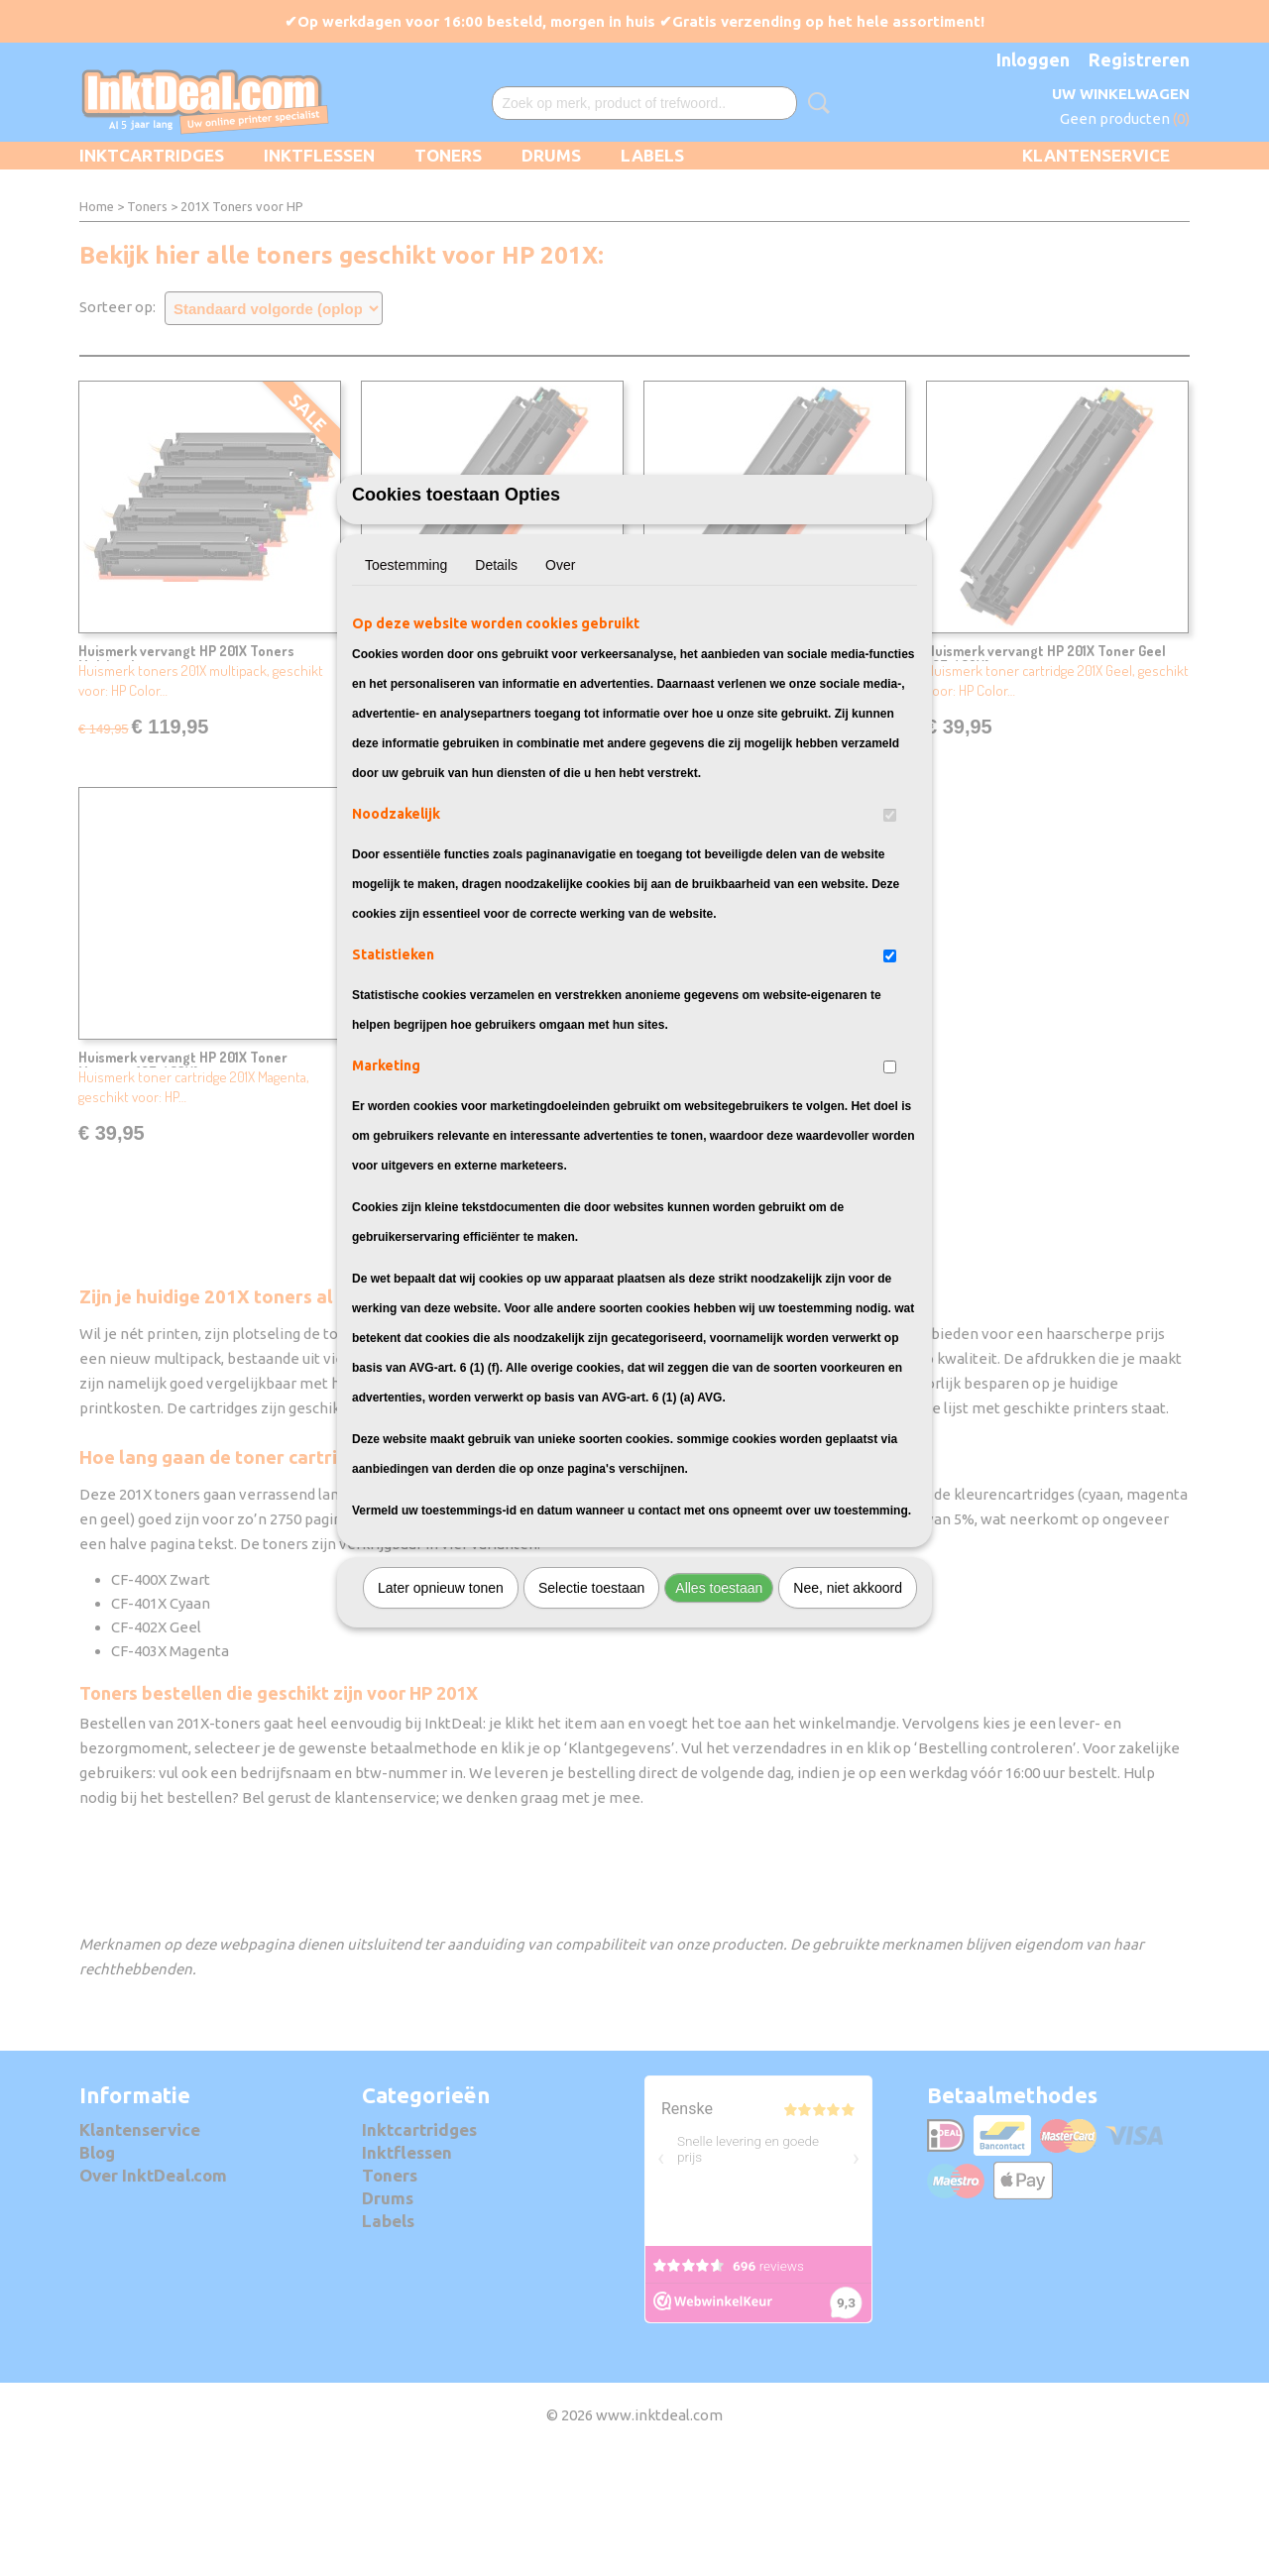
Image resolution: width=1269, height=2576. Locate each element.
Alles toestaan (718, 1697)
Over (560, 674)
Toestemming (406, 674)
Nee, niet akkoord (847, 1697)
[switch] (889, 924)
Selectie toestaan (591, 1697)
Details (496, 674)
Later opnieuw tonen (441, 1697)
